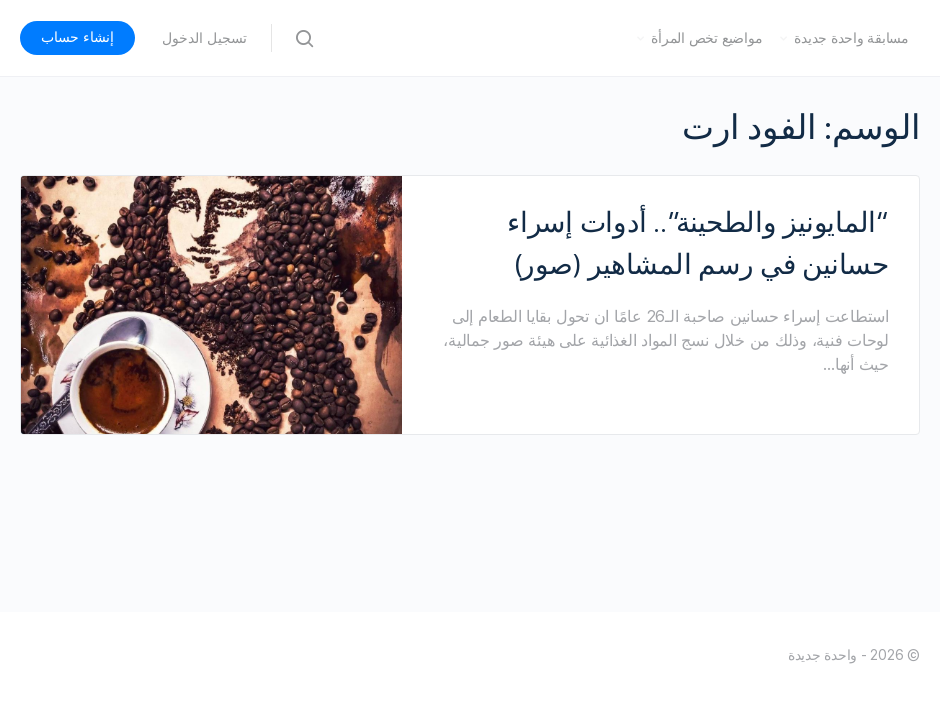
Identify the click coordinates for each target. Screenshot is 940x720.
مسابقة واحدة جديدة (851, 38)
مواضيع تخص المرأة (706, 38)
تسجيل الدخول (204, 38)
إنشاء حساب (77, 37)
